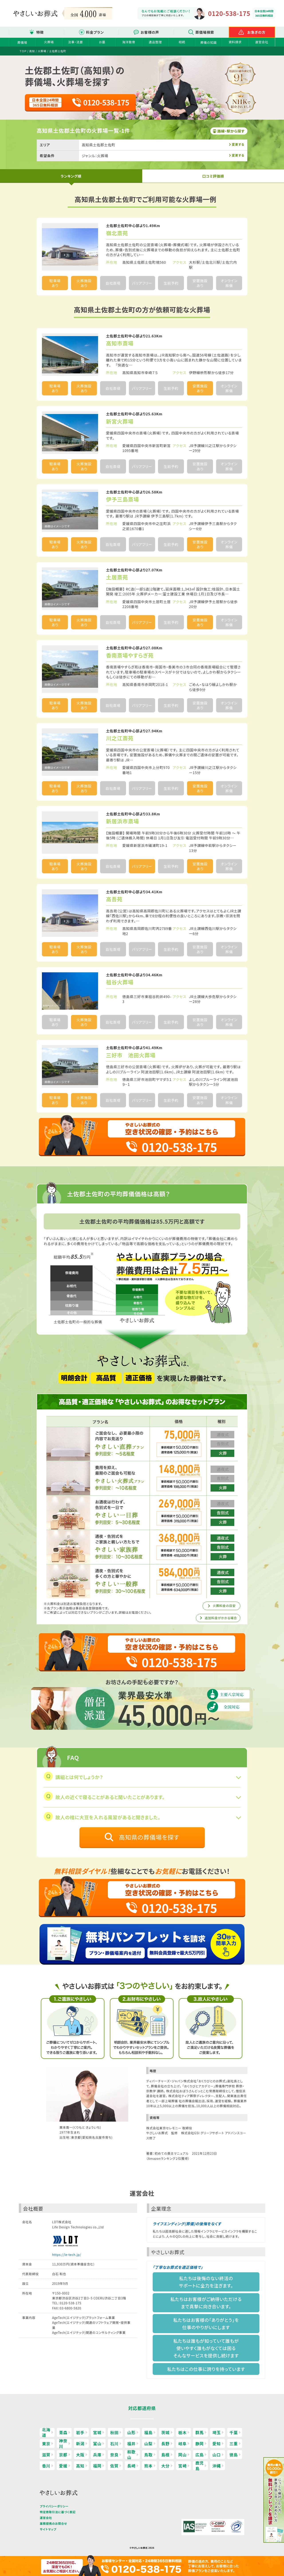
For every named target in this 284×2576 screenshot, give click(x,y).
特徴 (40, 32)
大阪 (80, 2454)
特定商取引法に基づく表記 (57, 2512)
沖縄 (216, 2466)
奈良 (114, 2454)
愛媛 (63, 2466)
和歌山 (131, 2454)
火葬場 (49, 42)
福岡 (97, 2466)
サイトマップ (48, 2529)
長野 (165, 2443)
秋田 (114, 2432)
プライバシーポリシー (54, 2506)
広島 (199, 2454)
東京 (46, 2443)
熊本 (148, 2466)
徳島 (233, 2454)
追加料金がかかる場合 (221, 1618)
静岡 (199, 2443)
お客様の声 (150, 32)
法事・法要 (75, 42)
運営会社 (261, 42)
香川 (46, 2466)
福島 (148, 2432)
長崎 (131, 2466)
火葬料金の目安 (224, 1605)
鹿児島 (199, 2465)
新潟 (80, 2443)
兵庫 (97, 2454)
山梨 (148, 2443)
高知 (80, 2466)
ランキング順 (71, 176)
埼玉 (216, 2432)
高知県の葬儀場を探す (149, 1837)
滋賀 (46, 2454)
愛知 (216, 2443)
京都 (63, 2454)
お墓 (102, 42)
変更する (236, 144)
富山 (97, 2443)
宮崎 (182, 2466)
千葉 (233, 2432)
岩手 (80, 2432)
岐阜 (182, 2443)
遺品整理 (155, 42)
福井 (131, 2443)
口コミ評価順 (213, 176)
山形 (131, 2432)
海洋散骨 (128, 42)
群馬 (199, 2432)
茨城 (165, 2432)
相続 (182, 42)
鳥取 (148, 2454)
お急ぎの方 (256, 32)
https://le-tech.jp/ (66, 2254)
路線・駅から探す (229, 131)
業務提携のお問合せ (53, 2523)
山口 (216, 2454)
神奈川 (63, 2443)
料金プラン (95, 32)
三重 (233, 2443)
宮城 (97, 2432)
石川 (114, 2443)
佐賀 (114, 2466)
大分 (165, 2466)
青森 (63, 2432)
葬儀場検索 (204, 32)
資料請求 (235, 42)
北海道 (46, 2432)
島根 (165, 2454)
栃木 (182, 2432)
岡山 (182, 2454)
